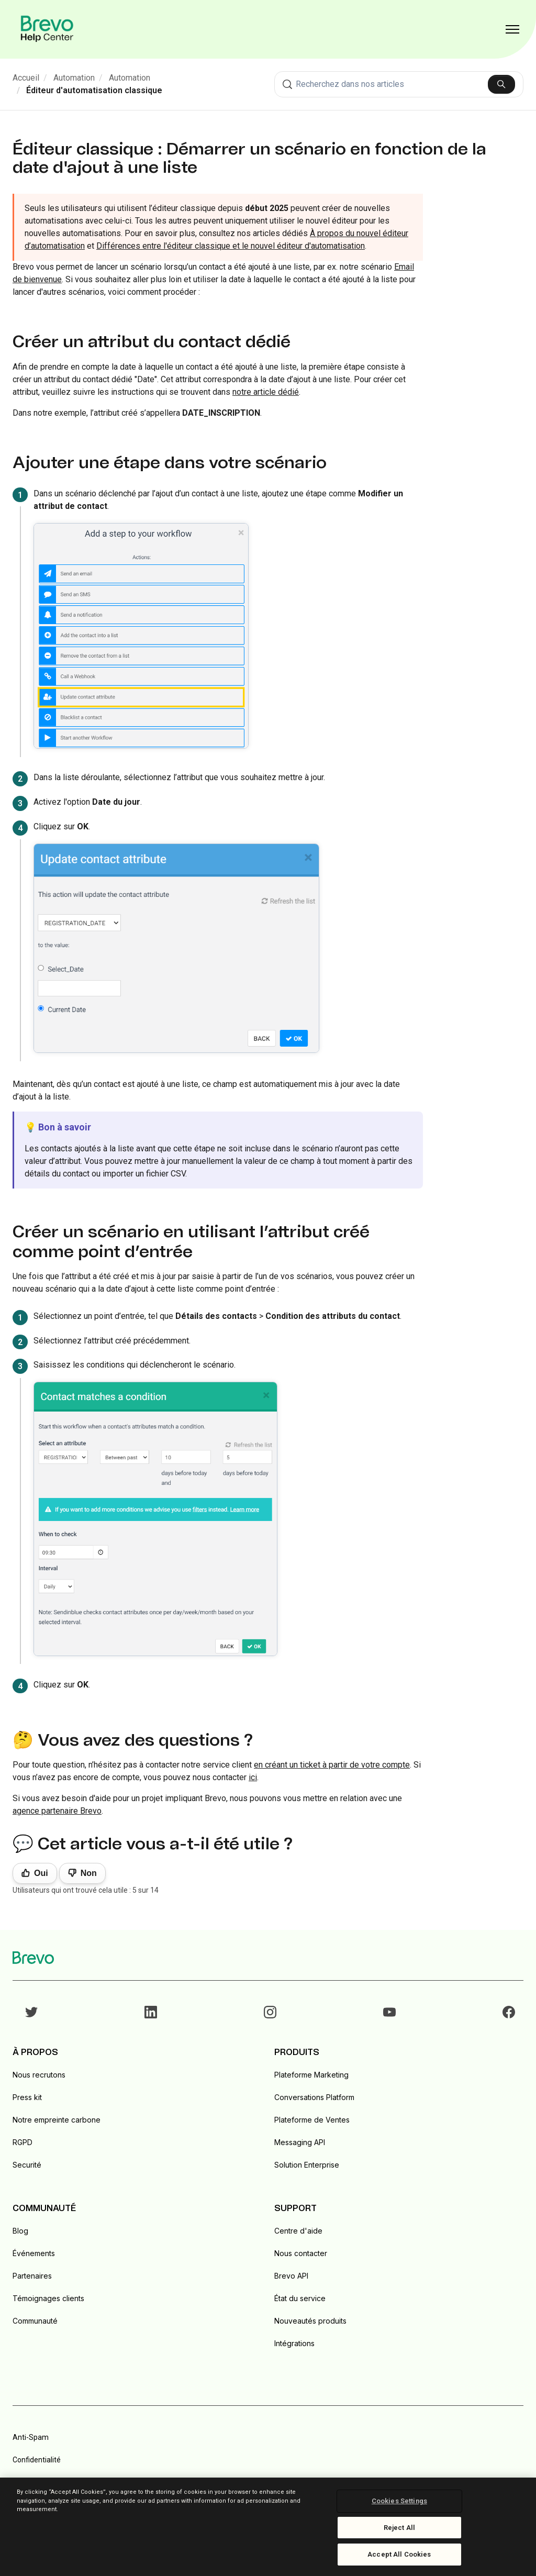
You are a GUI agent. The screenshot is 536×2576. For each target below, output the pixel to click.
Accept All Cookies (399, 2554)
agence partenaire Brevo (57, 1811)
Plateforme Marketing (311, 2074)
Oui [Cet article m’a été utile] (41, 1873)
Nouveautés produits (310, 2320)
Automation (74, 78)
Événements (34, 2253)
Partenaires (32, 2275)
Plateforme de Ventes (312, 2119)
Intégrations (294, 2343)
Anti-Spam (31, 2437)
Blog (20, 2230)
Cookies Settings (399, 2501)
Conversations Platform (314, 2097)
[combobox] (398, 84)
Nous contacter (300, 2253)
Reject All (399, 2527)
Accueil (26, 78)
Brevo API (291, 2275)
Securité (27, 2164)
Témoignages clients (48, 2298)
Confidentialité (37, 2460)
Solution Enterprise (306, 2164)
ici (253, 1777)
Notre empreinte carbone (56, 2119)
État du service (300, 2298)
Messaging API (299, 2142)
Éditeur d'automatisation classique (94, 90)
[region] (268, 2527)
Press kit (27, 2097)
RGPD (22, 2142)
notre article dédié (265, 392)
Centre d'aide (298, 2230)
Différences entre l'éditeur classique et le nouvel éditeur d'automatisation (230, 246)
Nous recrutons (39, 2074)
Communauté (35, 2320)
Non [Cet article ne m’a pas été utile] (89, 1873)
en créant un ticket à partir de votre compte (332, 1765)
